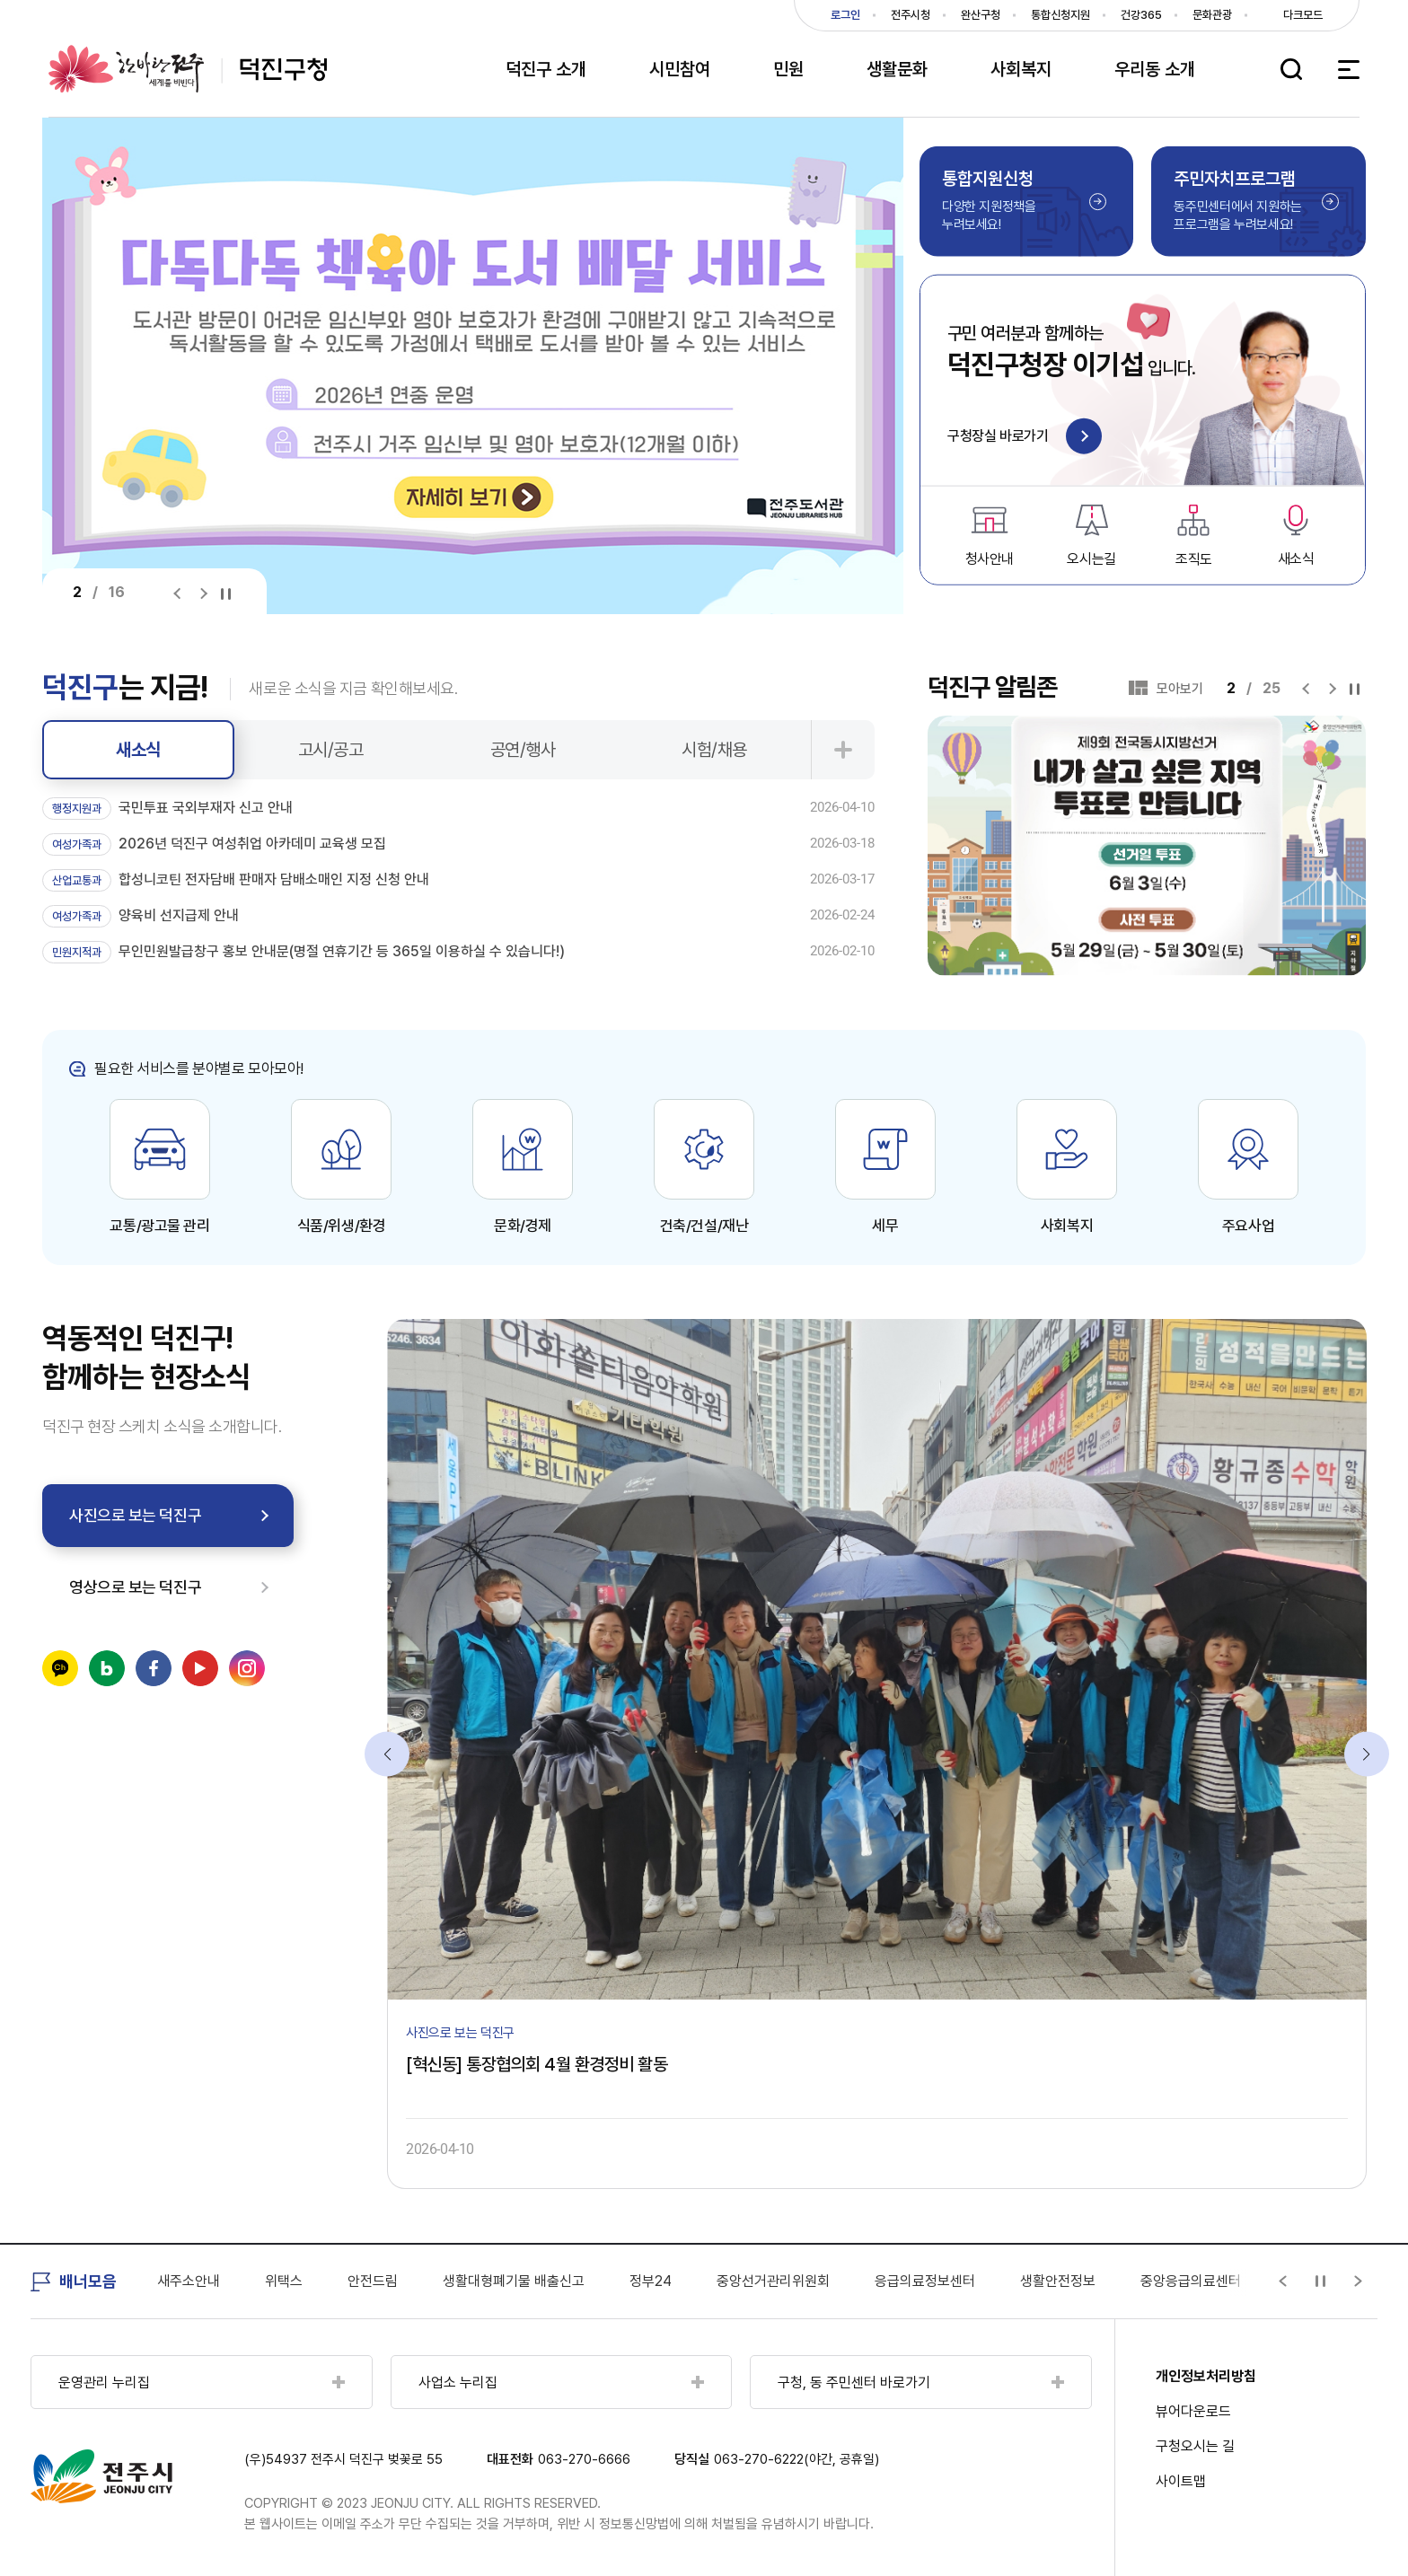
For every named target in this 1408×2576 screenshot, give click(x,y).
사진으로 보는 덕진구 (135, 1515)
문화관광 (1212, 15)
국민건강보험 (195, 2281)
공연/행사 (523, 749)
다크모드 (1303, 15)
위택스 (404, 2281)
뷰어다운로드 (1193, 2411)
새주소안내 (308, 2281)
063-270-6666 (584, 2459)
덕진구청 (187, 68)
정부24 (771, 2281)
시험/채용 (714, 749)
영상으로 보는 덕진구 (135, 1587)
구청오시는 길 (1195, 2446)
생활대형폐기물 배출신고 (634, 2281)
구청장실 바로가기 (1024, 437)
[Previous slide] (181, 593)
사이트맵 (1181, 2481)
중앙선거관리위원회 (893, 2281)
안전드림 (493, 2281)
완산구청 (980, 15)
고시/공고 (331, 749)
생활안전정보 (1178, 2281)
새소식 (138, 749)
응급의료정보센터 (1045, 2281)
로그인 (845, 15)
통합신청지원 (1060, 15)
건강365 (1141, 15)
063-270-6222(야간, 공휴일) (796, 2459)
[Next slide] (203, 593)
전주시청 (910, 15)
